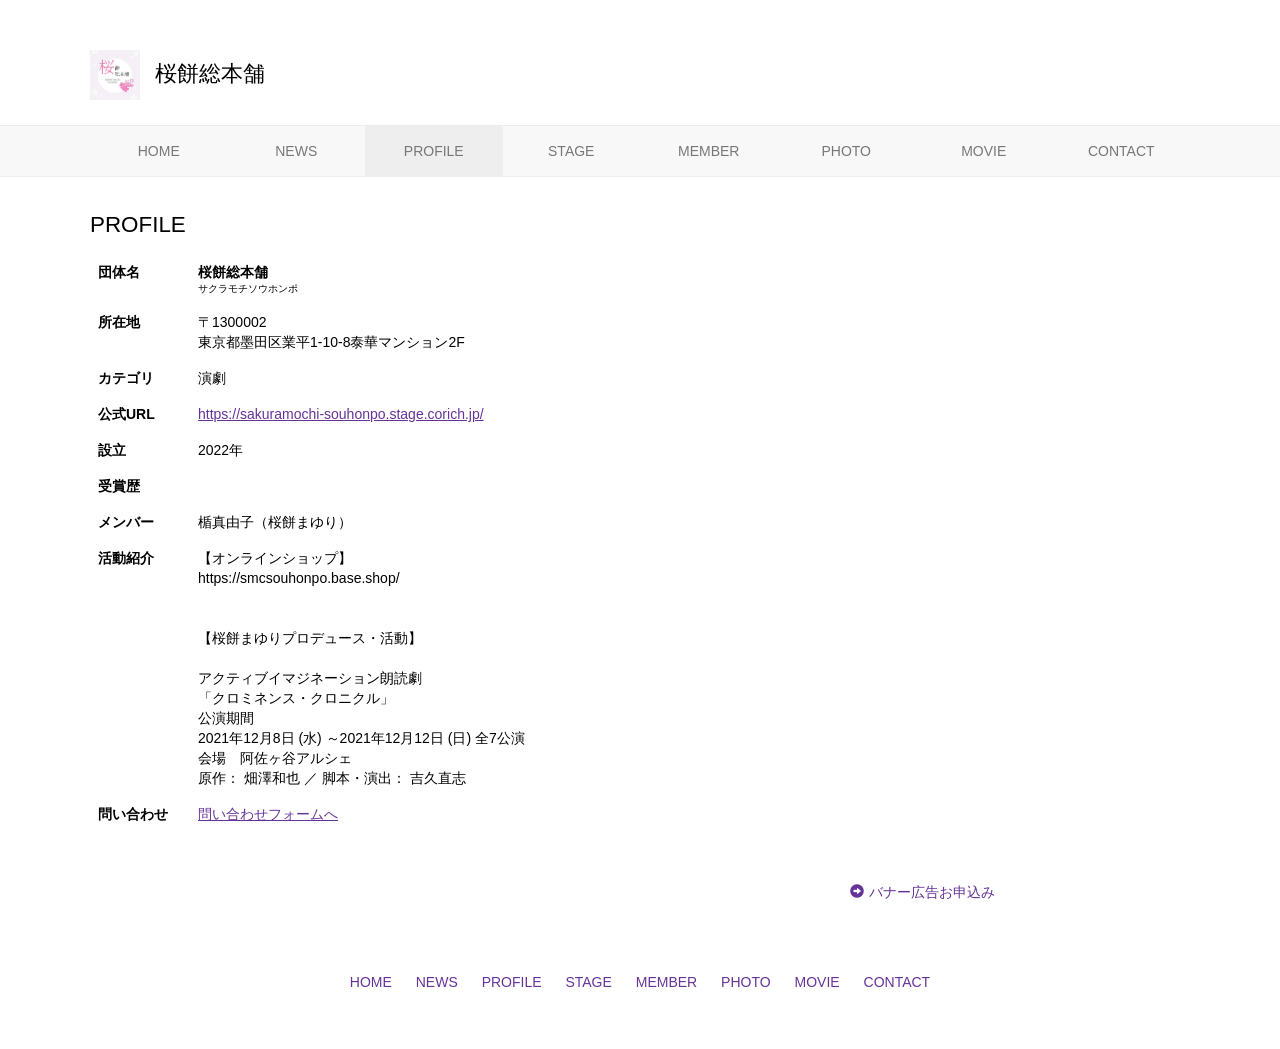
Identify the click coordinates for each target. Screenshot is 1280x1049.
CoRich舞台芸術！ (1140, 1035)
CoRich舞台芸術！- (352, 12)
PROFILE (434, 151)
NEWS (296, 151)
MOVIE (983, 151)
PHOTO (846, 151)
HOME (159, 151)
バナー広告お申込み (932, 892)
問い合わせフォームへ (268, 814)
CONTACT (1121, 151)
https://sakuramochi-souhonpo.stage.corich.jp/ (341, 414)
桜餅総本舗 (177, 73)
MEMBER (708, 151)
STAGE (571, 151)
